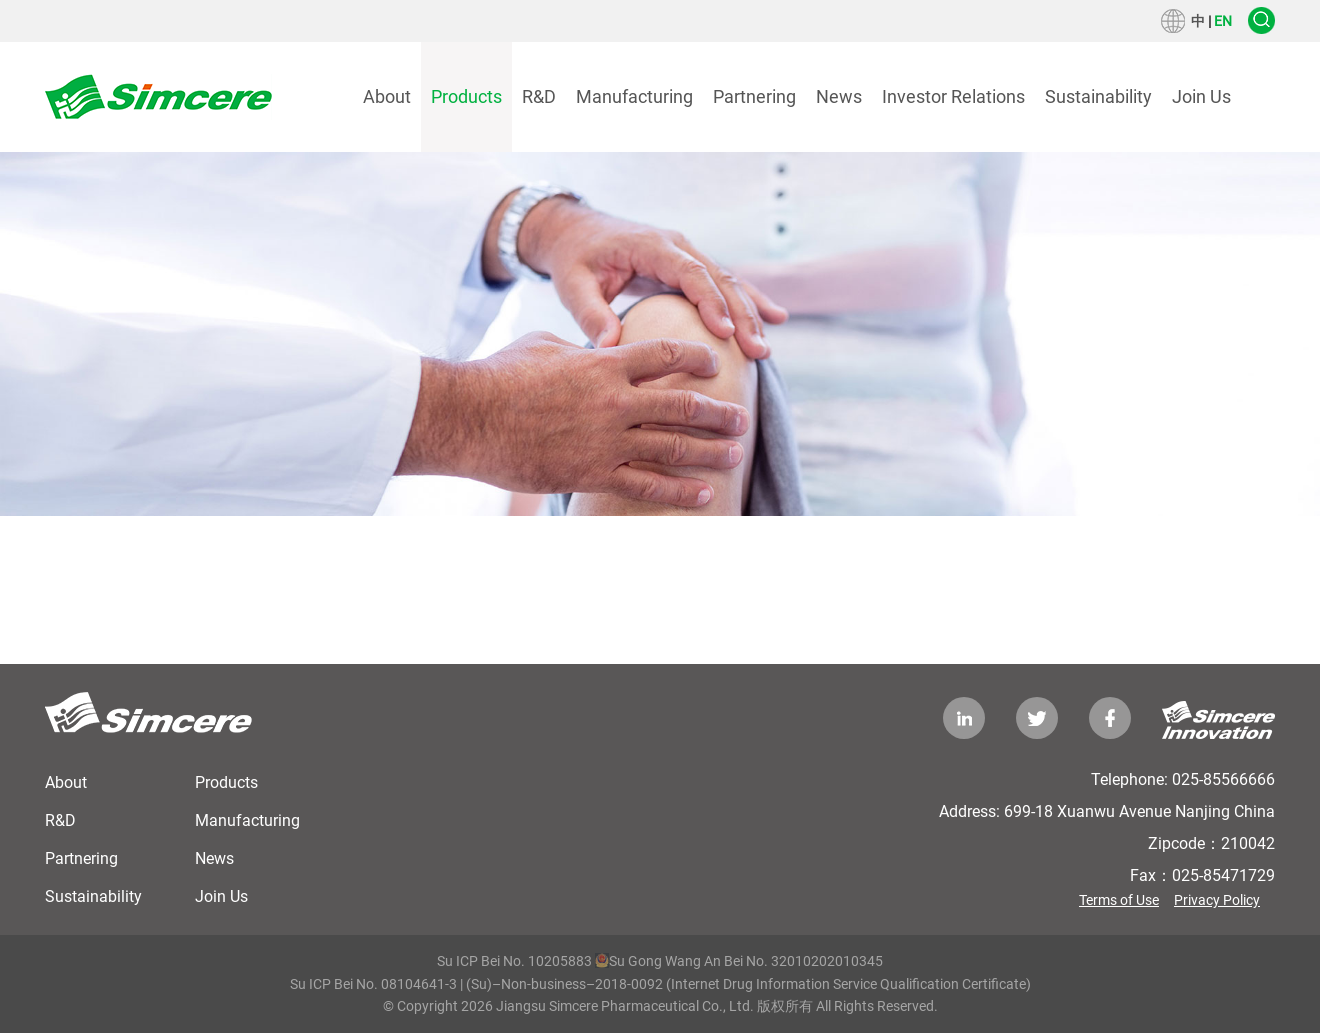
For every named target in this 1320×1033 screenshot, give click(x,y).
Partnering (754, 96)
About (387, 96)
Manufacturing (634, 96)
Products (466, 96)
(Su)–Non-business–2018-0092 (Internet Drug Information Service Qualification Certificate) (748, 984)
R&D (539, 96)
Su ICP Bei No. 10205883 (514, 961)
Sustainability (1098, 96)
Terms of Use (1119, 900)
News (839, 96)
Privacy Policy (1217, 900)
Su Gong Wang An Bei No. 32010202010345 (739, 961)
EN (1223, 21)
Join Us (1201, 96)
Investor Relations (953, 96)
